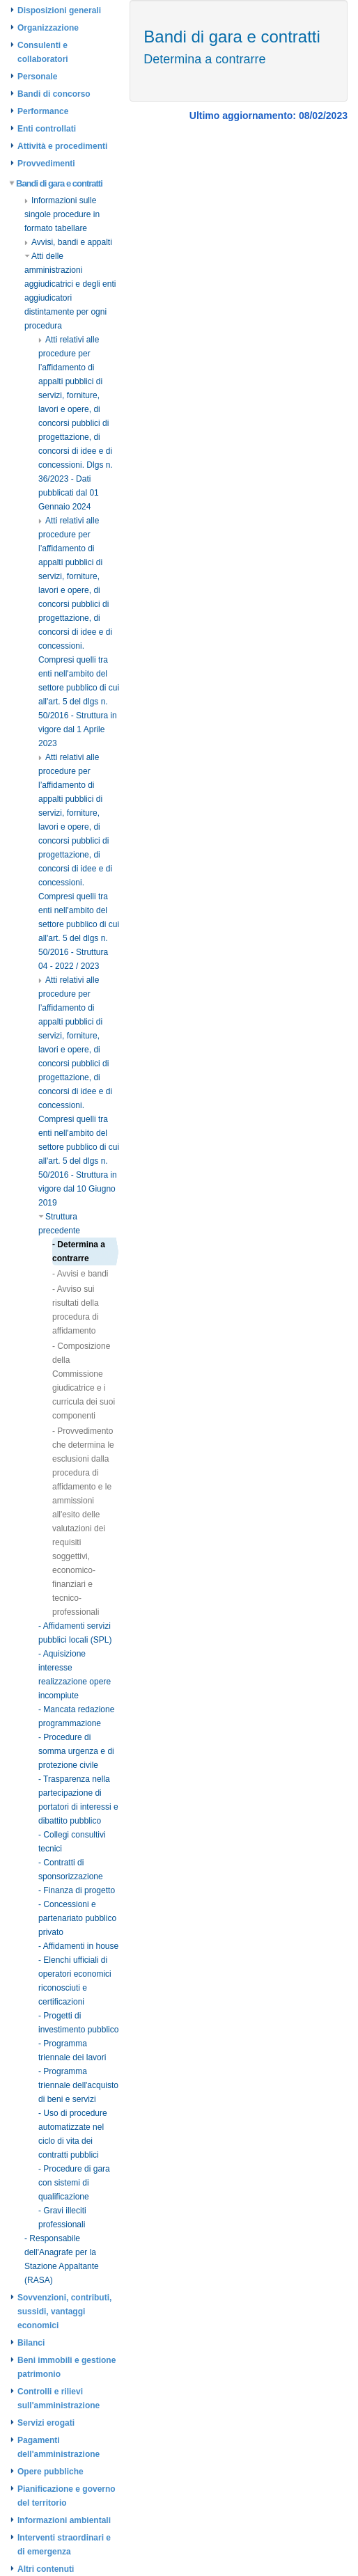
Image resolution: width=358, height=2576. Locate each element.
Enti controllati (46, 129)
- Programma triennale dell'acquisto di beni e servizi (78, 2085)
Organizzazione (48, 28)
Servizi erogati (46, 2423)
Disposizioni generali (59, 10)
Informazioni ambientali (64, 2520)
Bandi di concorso (54, 94)
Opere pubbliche (50, 2471)
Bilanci (31, 2343)
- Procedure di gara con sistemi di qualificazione (74, 2183)
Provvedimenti (46, 163)
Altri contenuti (45, 2569)
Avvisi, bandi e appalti (68, 242)
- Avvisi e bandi (80, 1274)
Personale (37, 76)
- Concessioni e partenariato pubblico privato (77, 1918)
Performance (42, 111)
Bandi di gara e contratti (56, 183)
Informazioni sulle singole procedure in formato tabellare (62, 214)
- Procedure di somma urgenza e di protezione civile (76, 1751)
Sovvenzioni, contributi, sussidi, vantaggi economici (64, 2311)
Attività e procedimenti (62, 146)
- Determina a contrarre (78, 1251)
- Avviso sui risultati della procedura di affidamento (75, 1310)
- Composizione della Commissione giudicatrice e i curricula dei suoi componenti (83, 1381)
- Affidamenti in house (78, 1946)
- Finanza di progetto (76, 1890)
